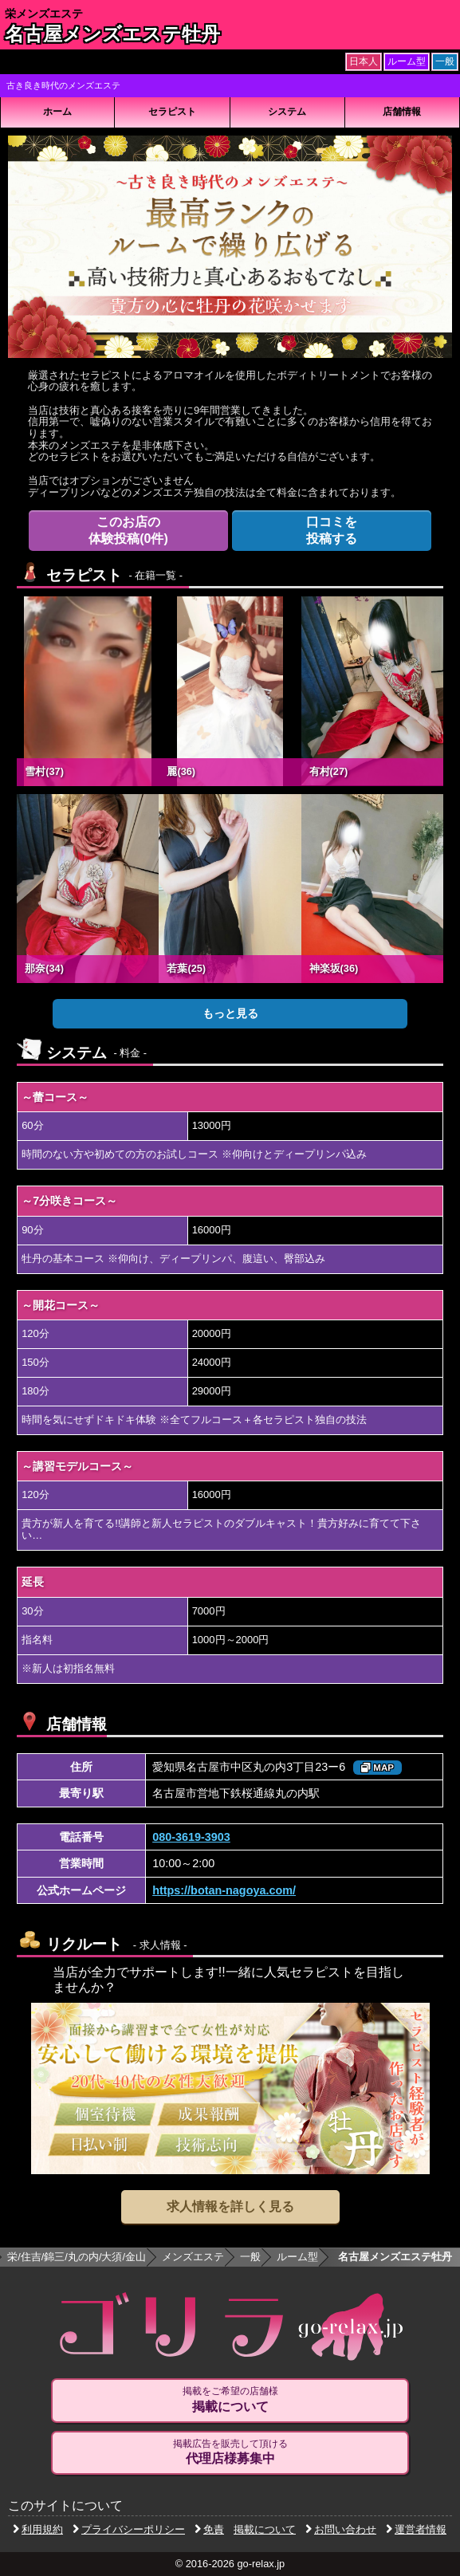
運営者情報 (416, 2529)
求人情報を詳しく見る (230, 2206)
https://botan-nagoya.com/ (224, 1890)
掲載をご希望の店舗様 (230, 2399)
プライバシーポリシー (129, 2529)
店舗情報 (402, 111)
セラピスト (172, 111)
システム (287, 111)
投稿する (332, 529)
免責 (209, 2529)
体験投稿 (128, 529)
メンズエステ (193, 2257)
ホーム (57, 111)
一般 (250, 2257)
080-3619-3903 (191, 1837)
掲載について (265, 2529)
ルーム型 (297, 2257)
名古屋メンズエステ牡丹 (112, 34)
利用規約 (38, 2529)
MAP (377, 1767)
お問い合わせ (340, 2529)
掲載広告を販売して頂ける (230, 2452)
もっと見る (230, 1013)
